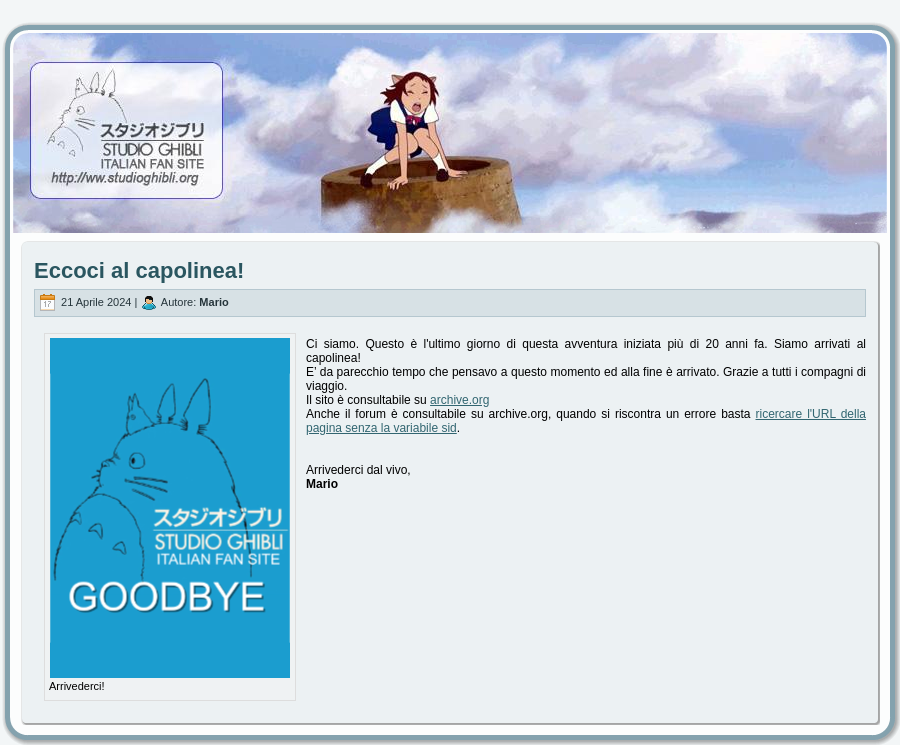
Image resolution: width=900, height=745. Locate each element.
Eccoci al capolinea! (139, 270)
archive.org (459, 400)
